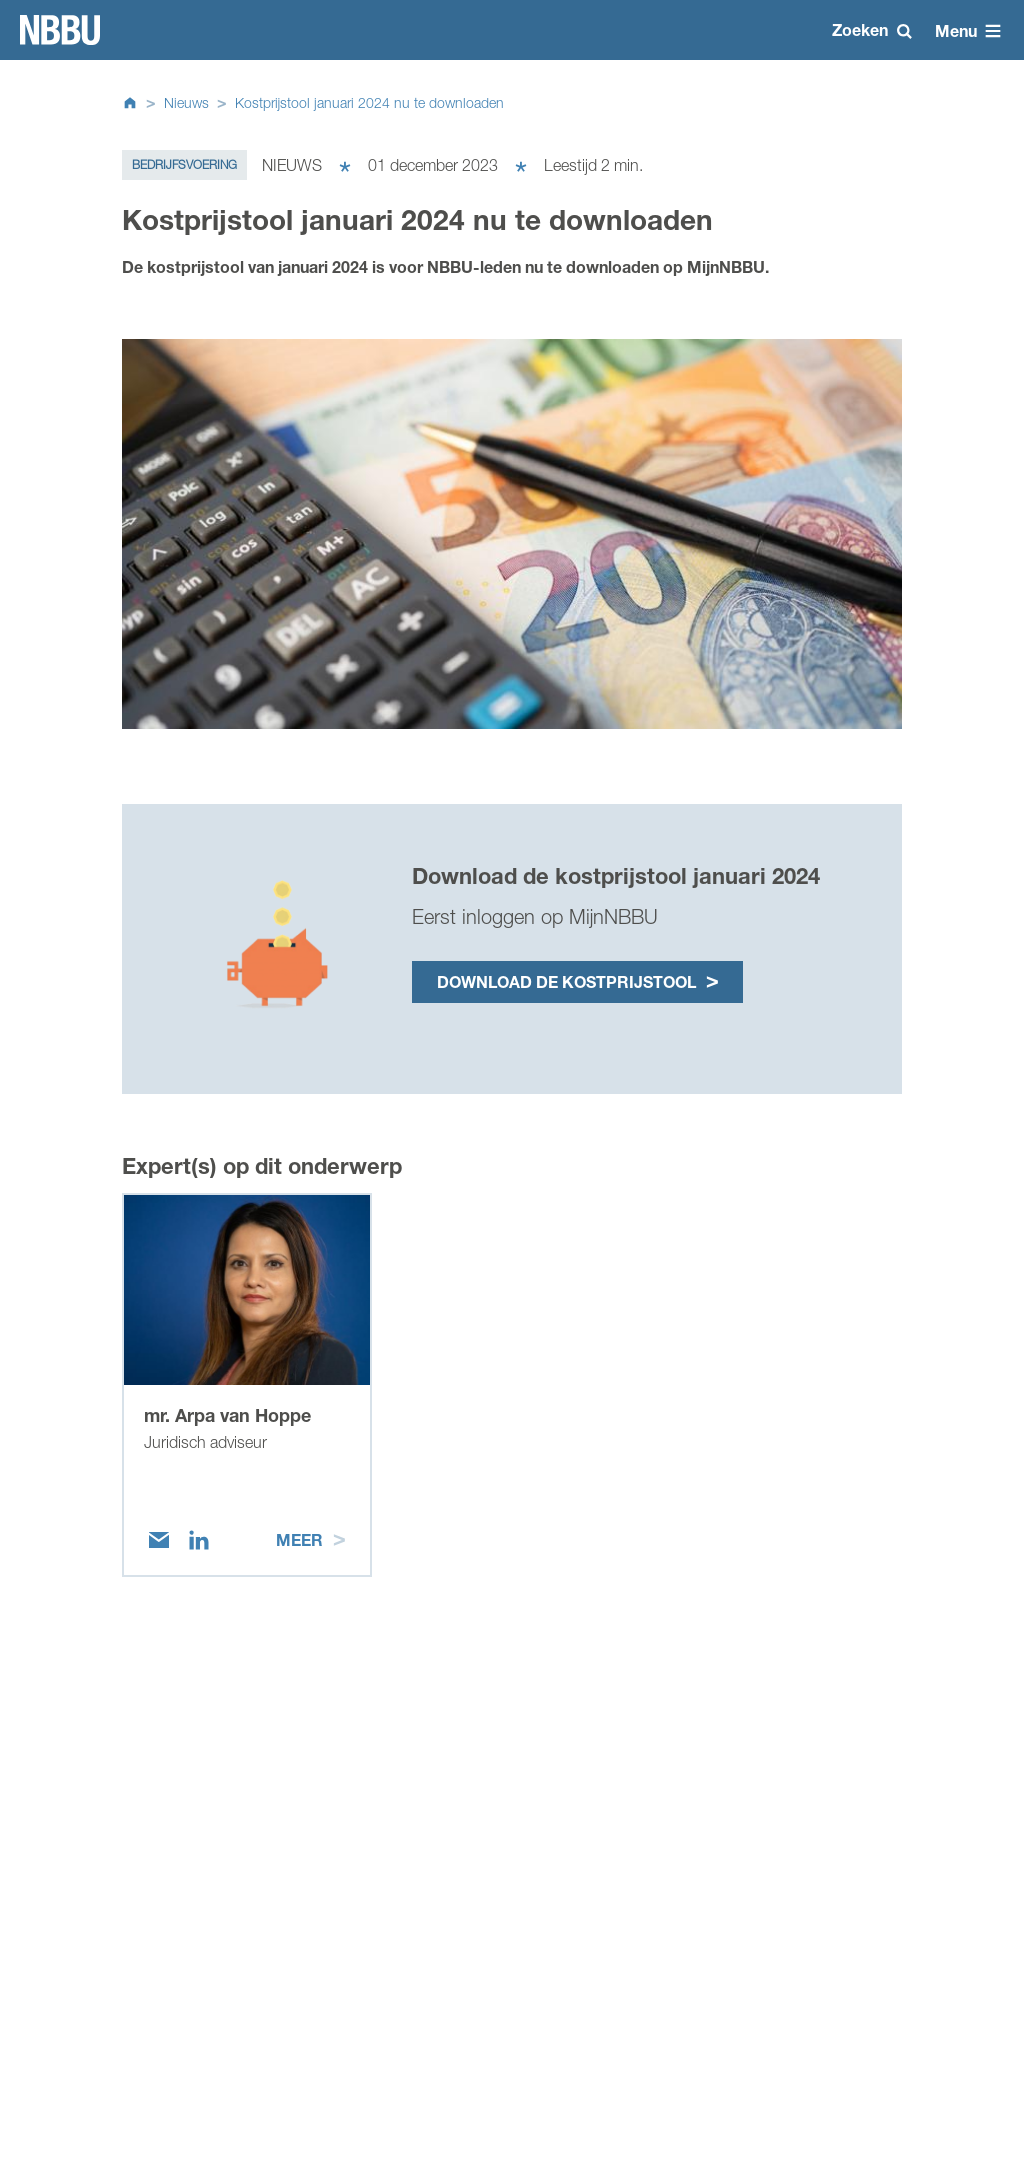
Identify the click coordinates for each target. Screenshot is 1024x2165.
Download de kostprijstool (566, 981)
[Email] (159, 1540)
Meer (299, 1539)
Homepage (60, 30)
